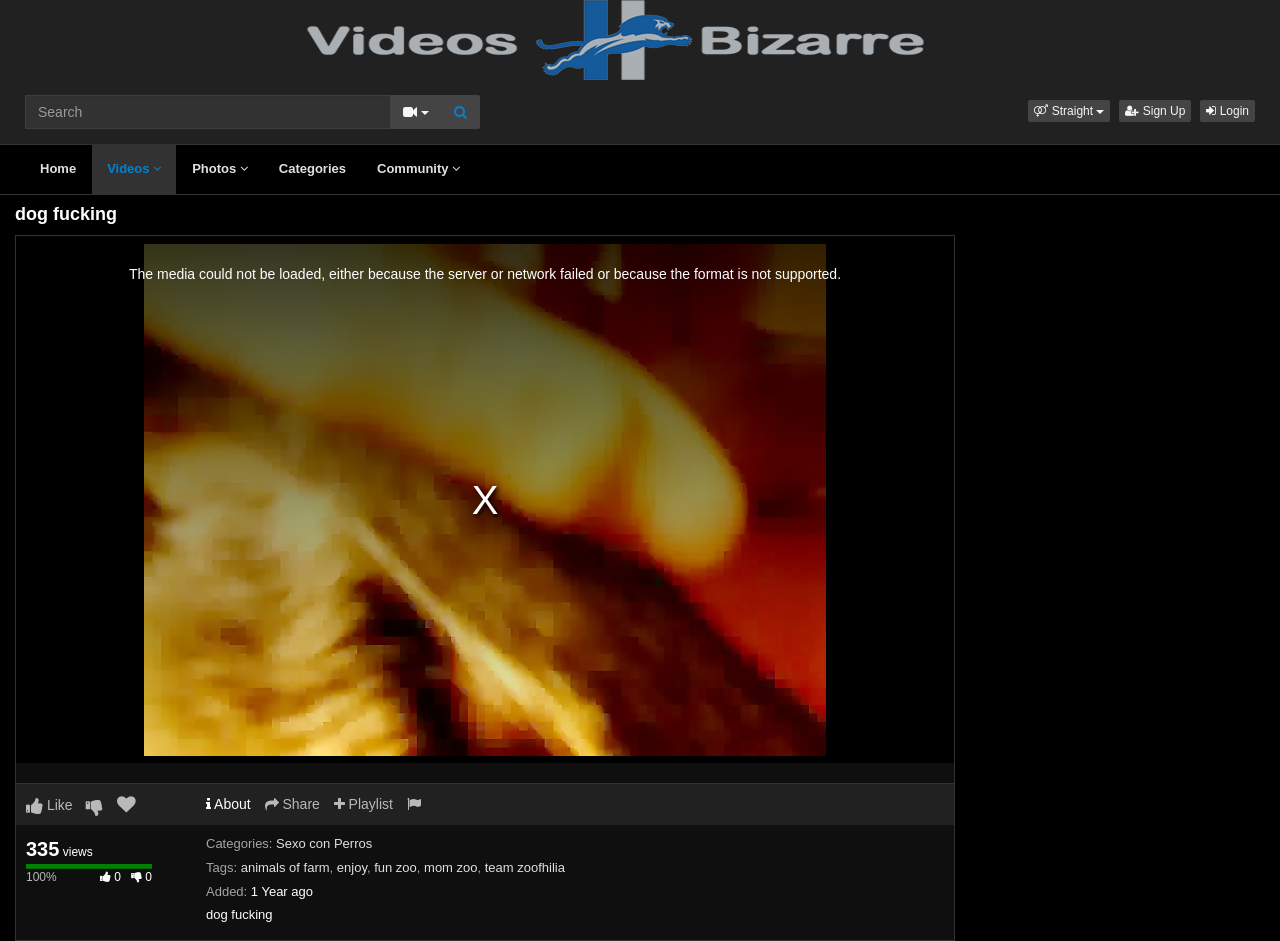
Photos (220, 168)
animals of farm (285, 867)
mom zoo (450, 867)
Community (418, 168)
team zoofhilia (525, 867)
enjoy (352, 867)
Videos (134, 168)
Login (1227, 111)
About (228, 804)
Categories (312, 168)
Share (292, 804)
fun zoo (395, 867)
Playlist (363, 804)
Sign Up (1155, 111)
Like (49, 805)
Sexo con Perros (324, 843)
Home (58, 168)
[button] (1069, 111)
